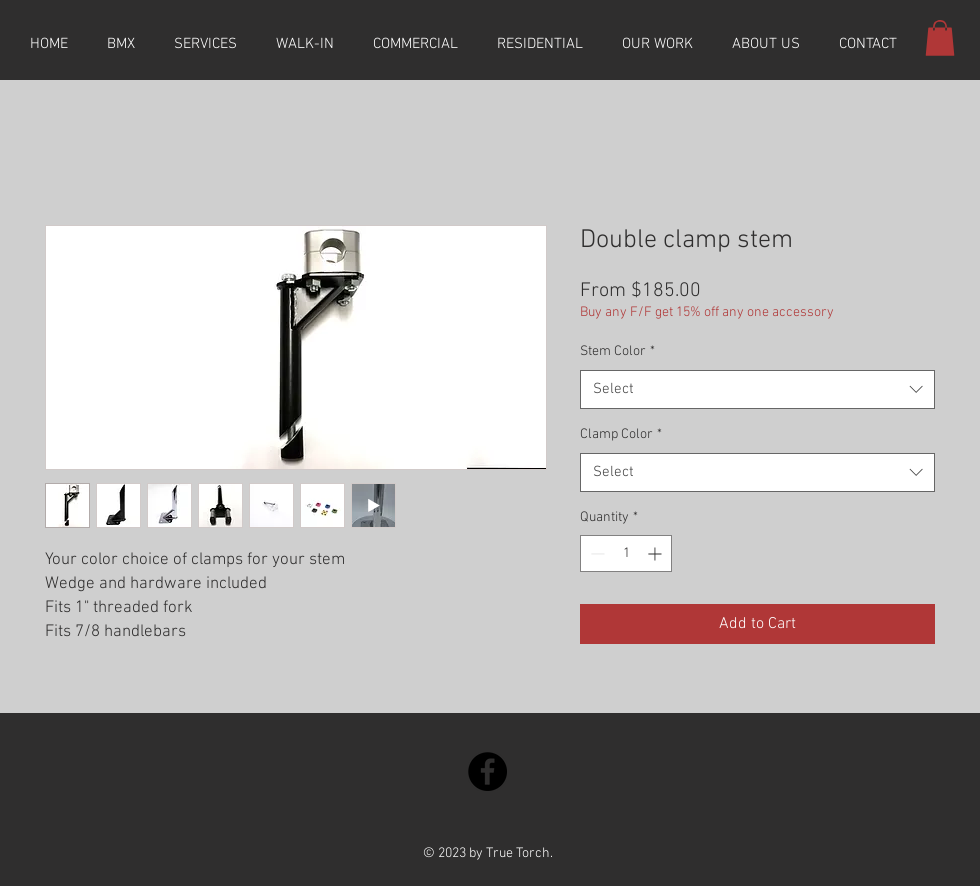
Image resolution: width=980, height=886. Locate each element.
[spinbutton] (626, 553)
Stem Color (617, 351)
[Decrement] (595, 553)
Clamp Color (621, 434)
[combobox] (757, 389)
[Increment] (656, 553)
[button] (940, 38)
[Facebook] (487, 771)
